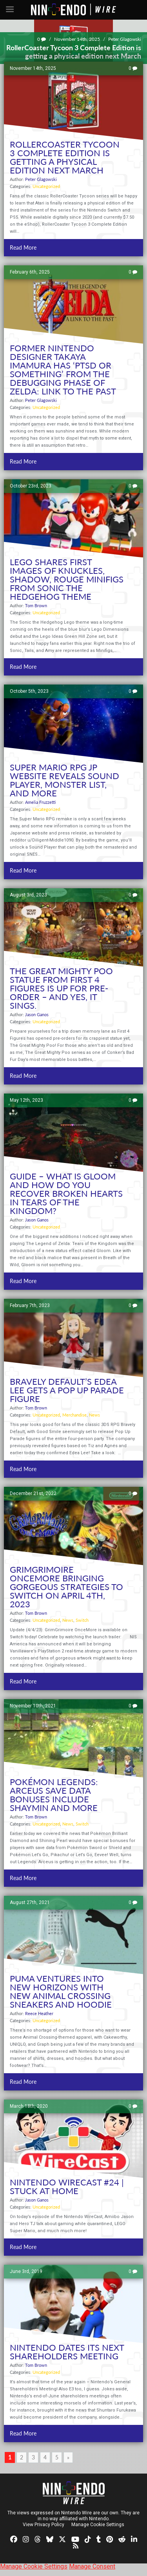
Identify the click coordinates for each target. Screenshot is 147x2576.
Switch (82, 1620)
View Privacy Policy (43, 2524)
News (94, 1414)
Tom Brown (36, 605)
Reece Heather (39, 2013)
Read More (23, 247)
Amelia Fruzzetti (40, 802)
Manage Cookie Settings (97, 2524)
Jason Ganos (37, 1014)
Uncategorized (46, 186)
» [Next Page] (68, 2457)
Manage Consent (92, 2566)
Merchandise (74, 1414)
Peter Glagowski (124, 39)
